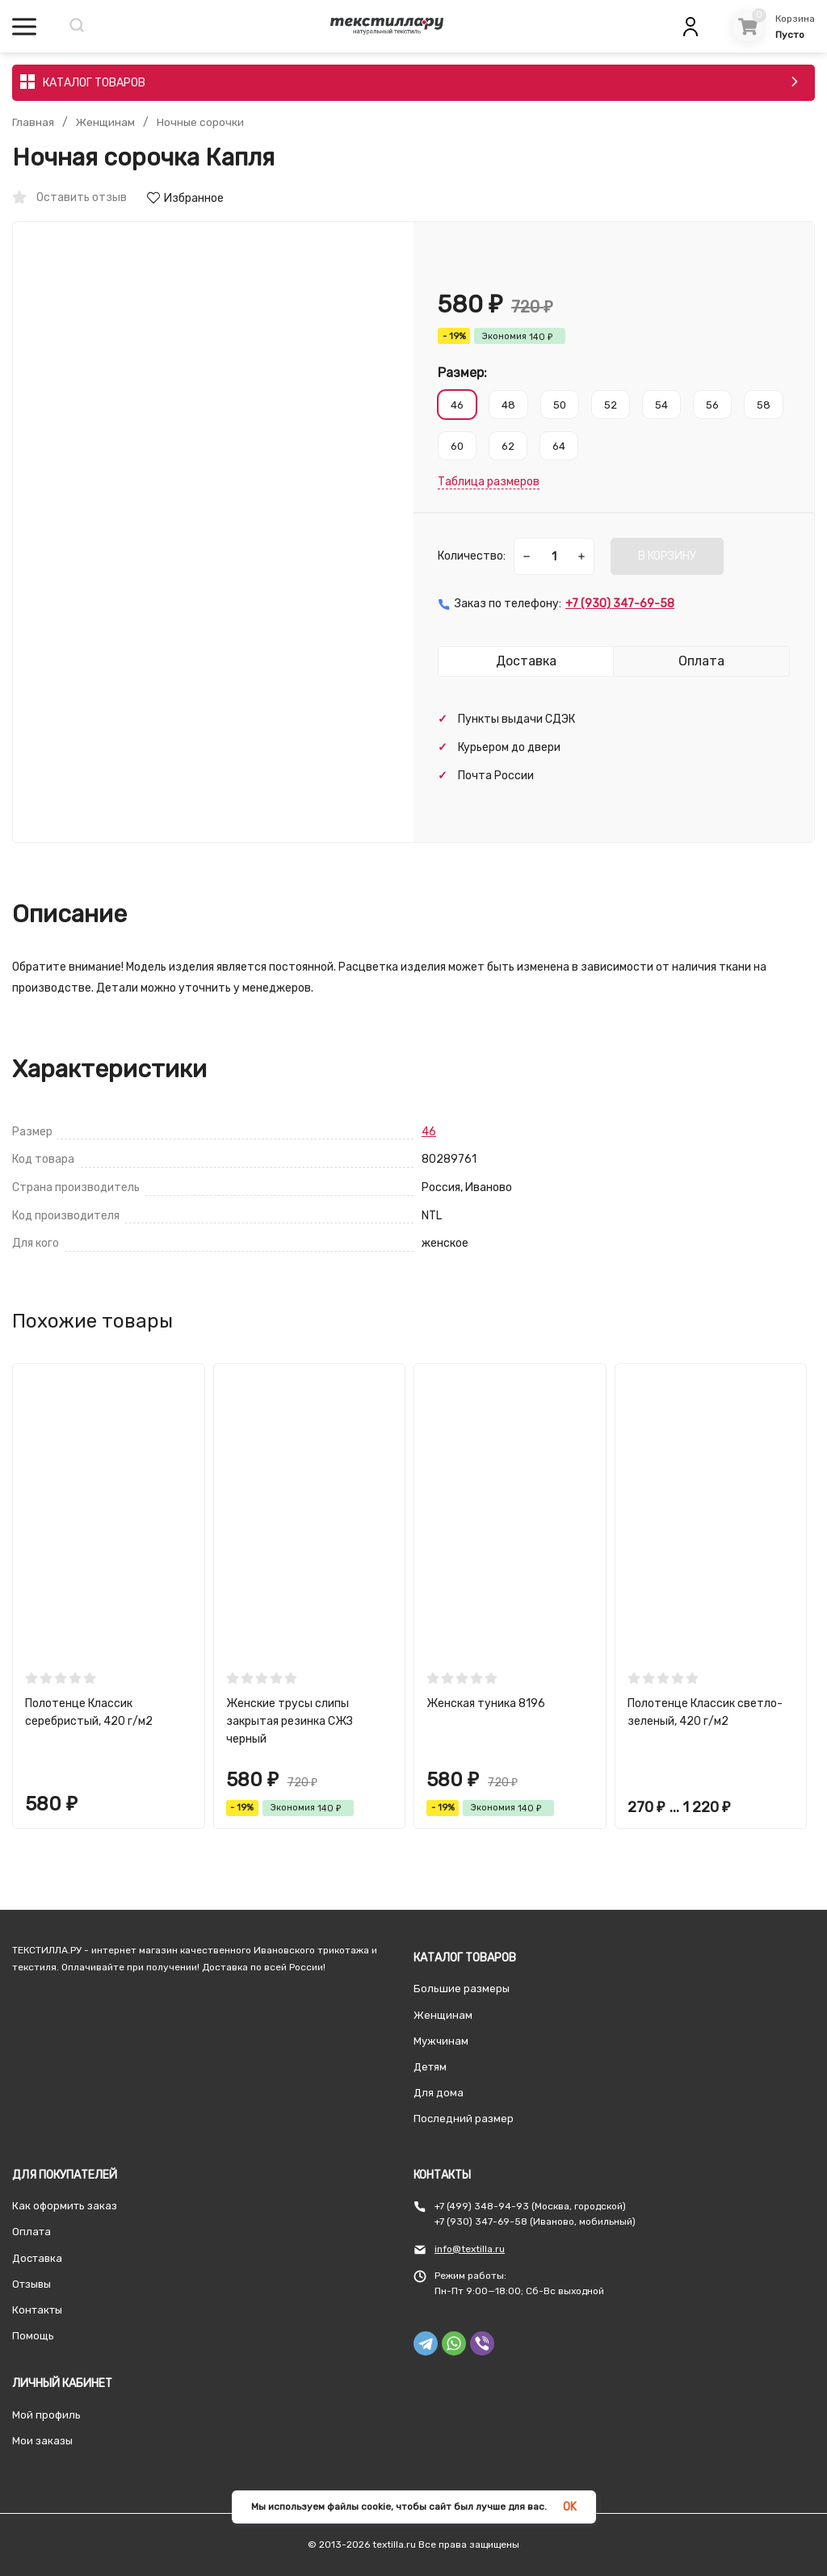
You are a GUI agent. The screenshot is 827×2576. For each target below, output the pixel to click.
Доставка (37, 2258)
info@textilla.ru (469, 2249)
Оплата (31, 2232)
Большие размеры (462, 1988)
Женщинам (106, 122)
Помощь (33, 2336)
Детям (430, 2067)
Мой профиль (46, 2415)
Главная (33, 122)
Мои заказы (42, 2441)
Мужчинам (441, 2041)
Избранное (185, 198)
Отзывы (31, 2284)
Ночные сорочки (202, 122)
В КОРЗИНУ (667, 556)
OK (570, 2507)
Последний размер (464, 2118)
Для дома (439, 2093)
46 (429, 1132)
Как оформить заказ (64, 2206)
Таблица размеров (488, 482)
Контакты (37, 2310)
